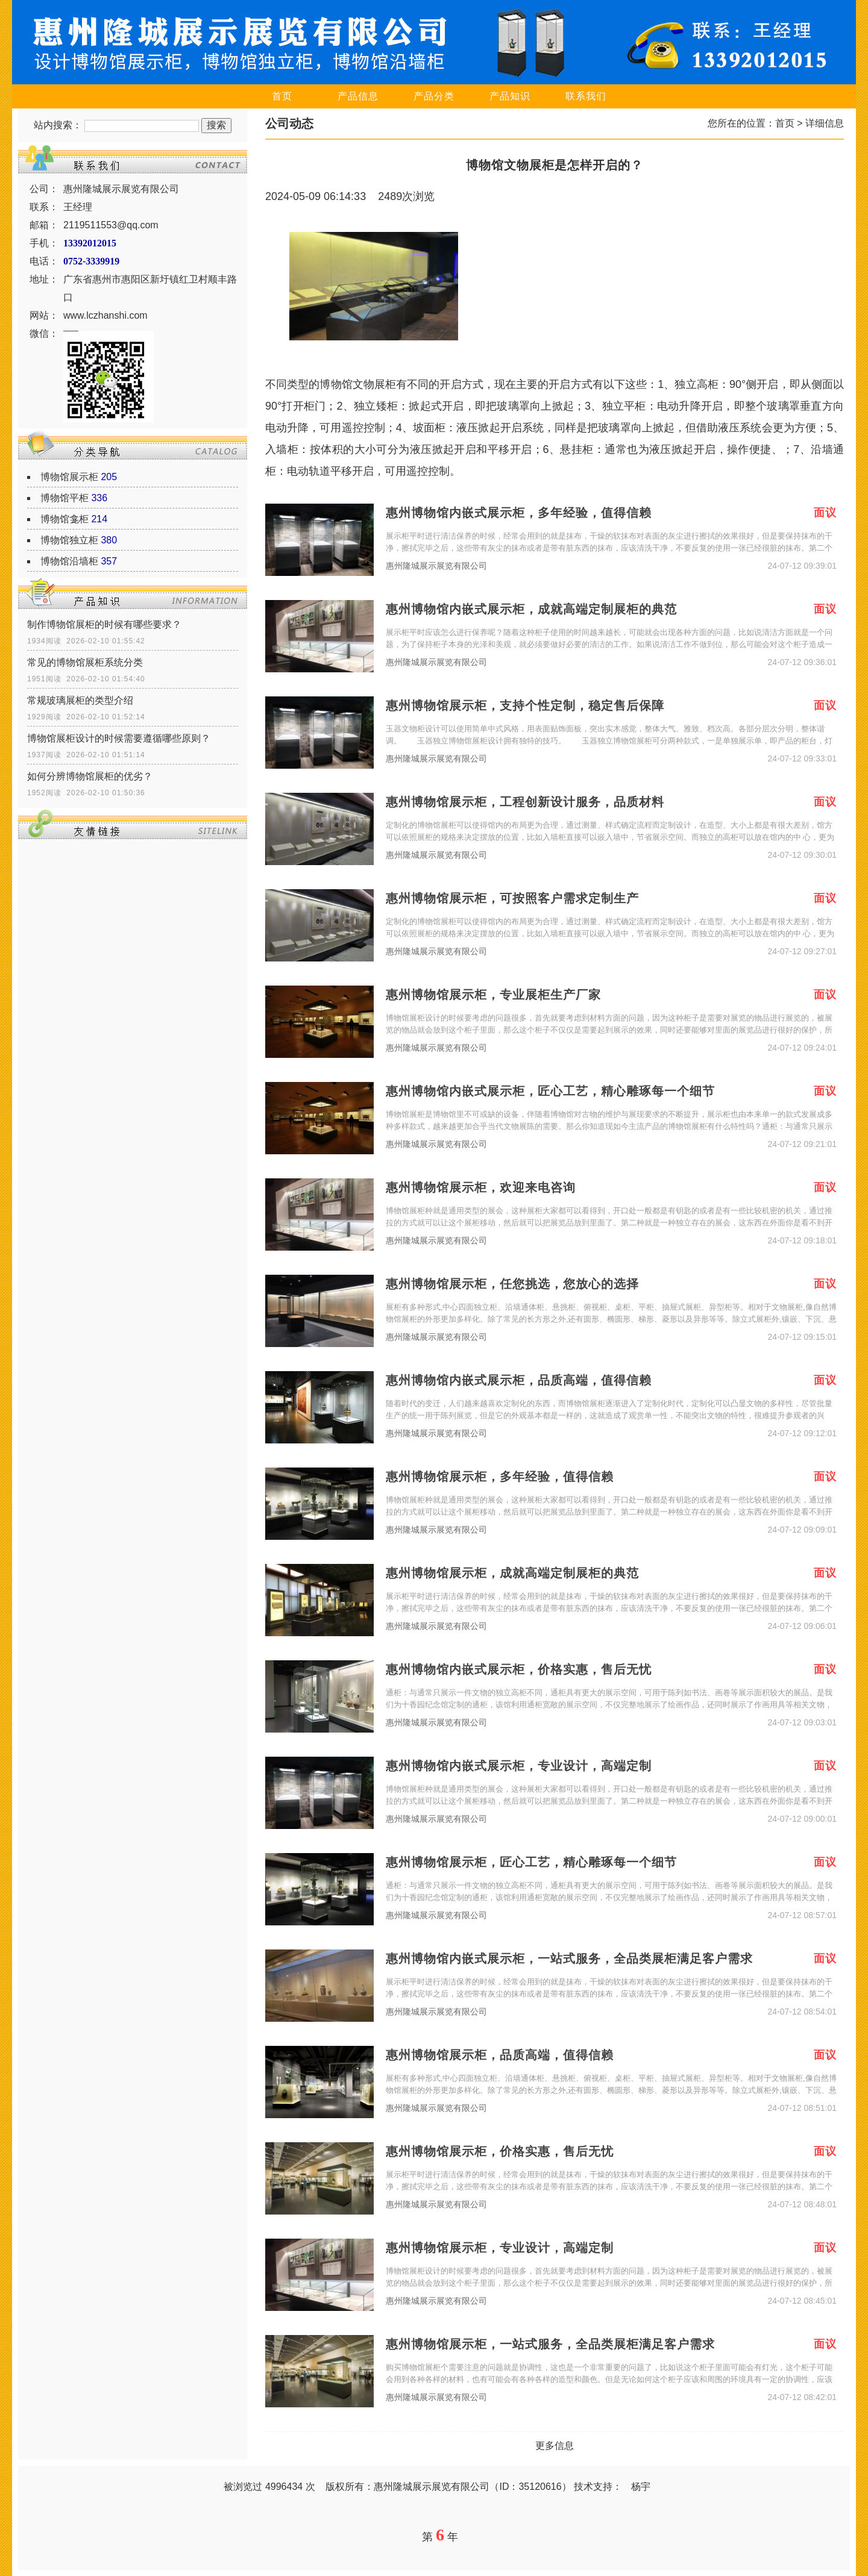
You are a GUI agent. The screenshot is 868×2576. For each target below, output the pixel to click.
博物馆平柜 (64, 498)
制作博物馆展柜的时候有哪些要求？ (104, 624)
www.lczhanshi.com (105, 315)
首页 (282, 96)
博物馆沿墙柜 (69, 561)
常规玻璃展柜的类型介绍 (80, 700)
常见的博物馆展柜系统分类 (85, 662)
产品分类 (434, 96)
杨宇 (640, 2486)
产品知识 (509, 96)
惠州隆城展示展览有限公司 (436, 566)
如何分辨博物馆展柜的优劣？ (90, 776)
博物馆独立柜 (69, 540)
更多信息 (554, 2445)
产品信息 (358, 96)
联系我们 (585, 96)
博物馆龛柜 (64, 519)
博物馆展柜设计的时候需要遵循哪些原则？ (118, 738)
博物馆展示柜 (69, 477)
